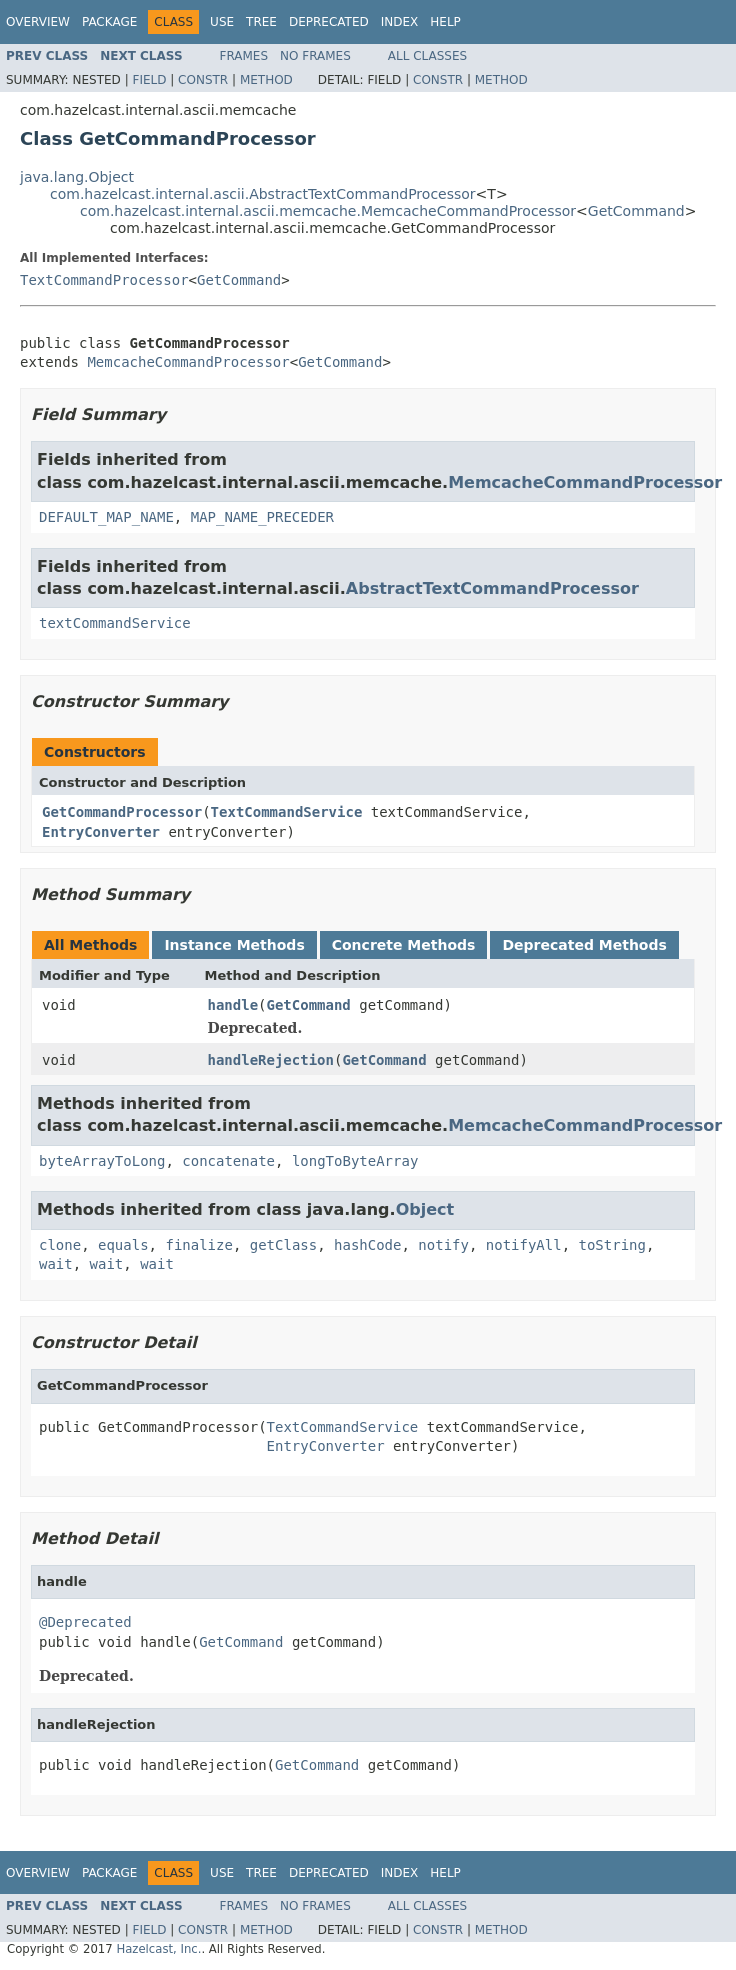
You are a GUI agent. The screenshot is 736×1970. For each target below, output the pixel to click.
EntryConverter (101, 832)
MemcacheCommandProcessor (188, 362)
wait (56, 1264)
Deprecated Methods (584, 945)
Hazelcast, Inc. (158, 1949)
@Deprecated (85, 1622)
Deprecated (329, 22)
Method (266, 80)
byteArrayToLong (102, 1161)
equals (123, 1245)
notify (443, 1245)
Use (222, 22)
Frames (244, 56)
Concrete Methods (404, 945)
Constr (203, 80)
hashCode (367, 1245)
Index (400, 22)
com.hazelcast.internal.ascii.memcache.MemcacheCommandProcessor (328, 211)
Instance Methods (234, 945)
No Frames (315, 56)
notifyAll (524, 1245)
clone (60, 1245)
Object (425, 1209)
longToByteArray (355, 1161)
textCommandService (115, 623)
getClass (283, 1245)
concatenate (228, 1161)
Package (109, 22)
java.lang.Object (77, 177)
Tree (261, 22)
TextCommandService (287, 812)
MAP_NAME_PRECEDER (262, 517)
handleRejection (271, 1060)
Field (149, 80)
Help (445, 22)
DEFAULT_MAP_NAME (106, 517)
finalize (198, 1245)
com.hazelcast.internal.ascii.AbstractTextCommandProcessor (263, 194)
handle (233, 1005)
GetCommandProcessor (122, 812)
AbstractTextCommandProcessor (492, 588)
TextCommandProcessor (104, 280)
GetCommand (636, 211)
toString (612, 1245)
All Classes (427, 56)
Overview (38, 22)
